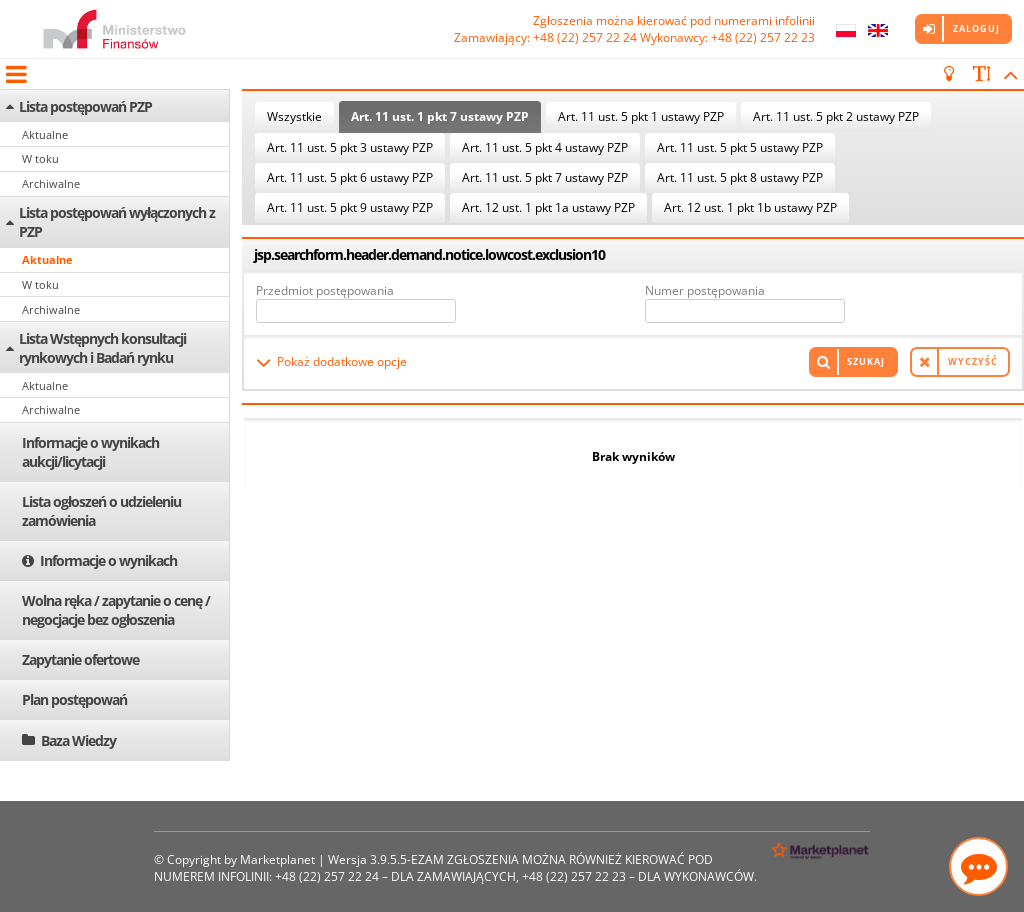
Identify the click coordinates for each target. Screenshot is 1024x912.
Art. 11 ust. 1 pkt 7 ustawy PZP (440, 116)
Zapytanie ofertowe (80, 659)
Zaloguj (976, 28)
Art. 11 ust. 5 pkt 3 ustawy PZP (350, 147)
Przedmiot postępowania (325, 290)
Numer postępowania (705, 290)
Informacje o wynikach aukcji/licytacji (90, 452)
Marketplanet (277, 859)
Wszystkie (294, 116)
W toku (40, 158)
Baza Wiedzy (78, 740)
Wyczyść (973, 361)
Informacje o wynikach (108, 560)
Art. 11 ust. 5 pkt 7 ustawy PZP (545, 177)
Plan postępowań (74, 699)
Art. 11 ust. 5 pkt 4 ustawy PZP (545, 147)
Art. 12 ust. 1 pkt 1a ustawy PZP (548, 207)
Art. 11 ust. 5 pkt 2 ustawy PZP (836, 116)
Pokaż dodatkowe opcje (342, 361)
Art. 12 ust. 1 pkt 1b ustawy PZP (750, 207)
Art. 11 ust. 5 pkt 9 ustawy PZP (350, 207)
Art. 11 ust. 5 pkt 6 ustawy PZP (350, 177)
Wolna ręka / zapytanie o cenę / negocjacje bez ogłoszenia (116, 610)
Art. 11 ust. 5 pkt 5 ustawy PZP (740, 147)
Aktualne (45, 134)
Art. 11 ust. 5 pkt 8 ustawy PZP (740, 177)
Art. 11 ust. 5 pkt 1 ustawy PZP (641, 116)
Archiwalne (51, 183)
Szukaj (866, 361)
